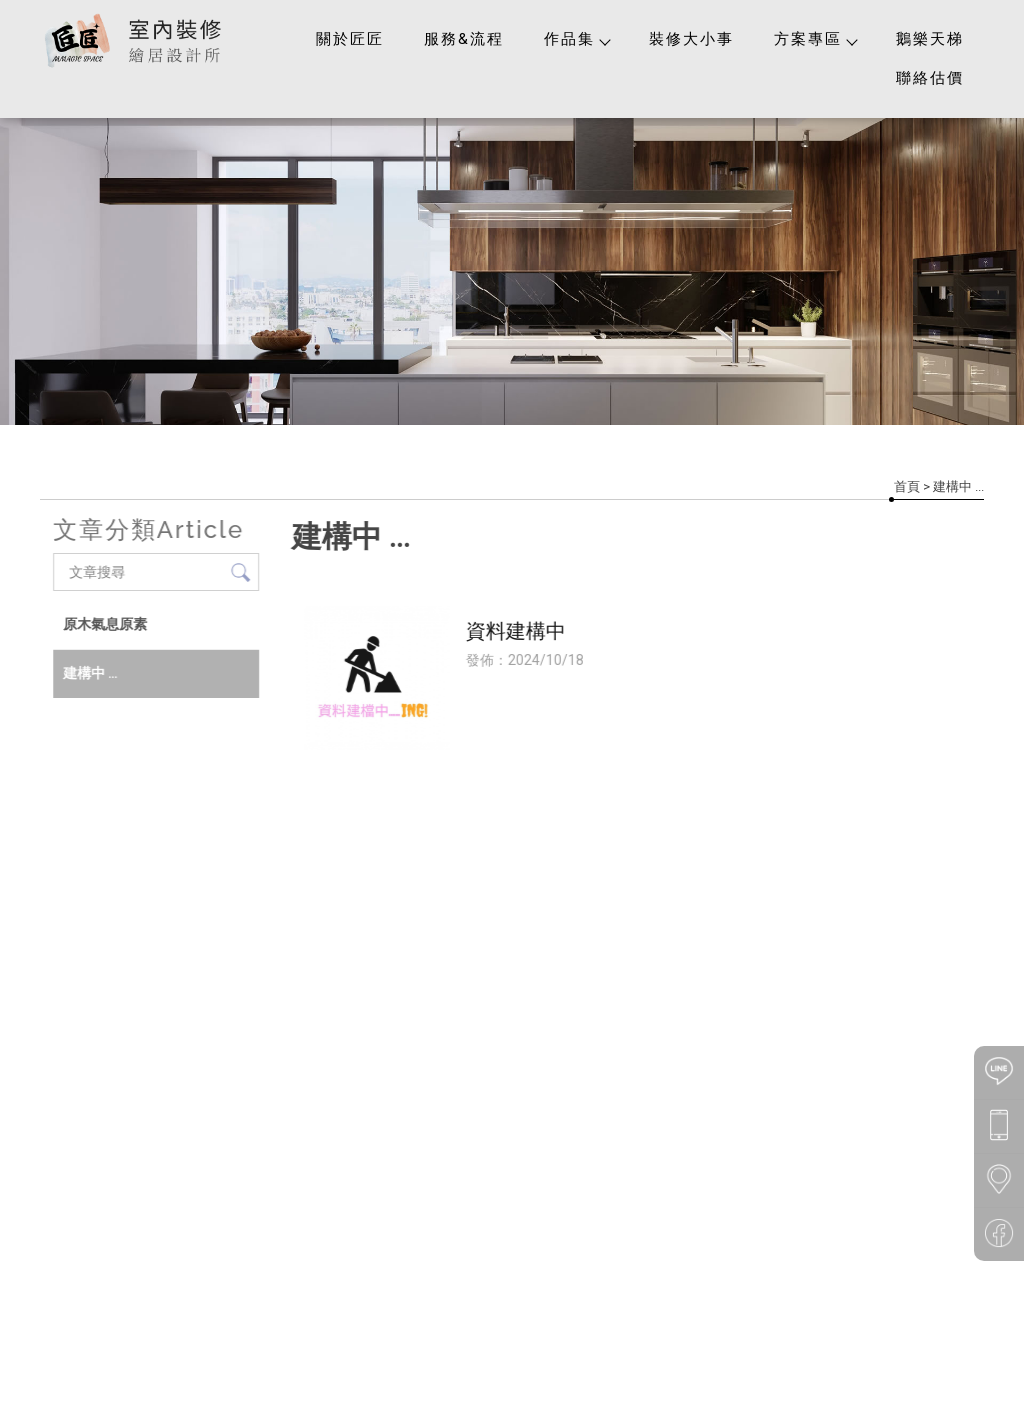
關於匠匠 (350, 39)
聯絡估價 (930, 78)
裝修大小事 (691, 39)
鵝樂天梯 (930, 39)
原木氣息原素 (104, 624)
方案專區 (815, 39)
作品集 (576, 39)
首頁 (907, 486)
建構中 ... (89, 673)
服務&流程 (464, 39)
